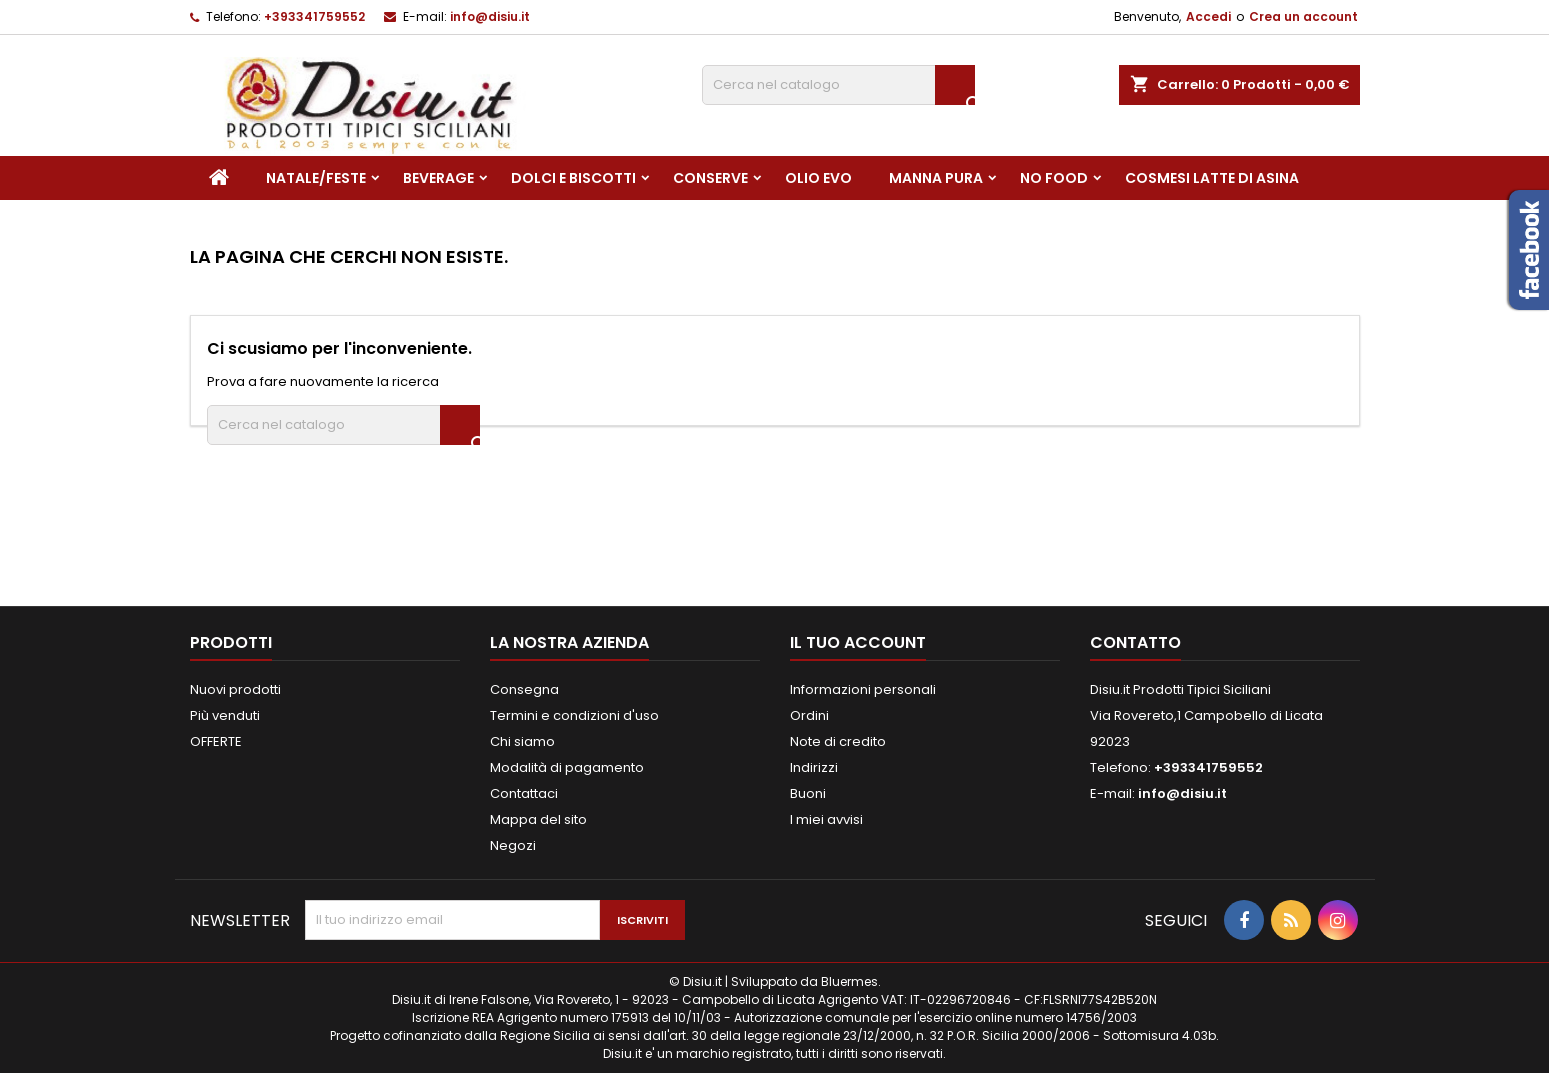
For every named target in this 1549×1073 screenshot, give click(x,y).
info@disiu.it (490, 16)
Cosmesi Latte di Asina (1212, 178)
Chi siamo (522, 741)
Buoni (808, 793)
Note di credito (838, 741)
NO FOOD (1054, 178)
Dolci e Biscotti (573, 178)
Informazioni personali (863, 689)
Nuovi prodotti (235, 689)
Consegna (524, 689)
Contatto (1135, 642)
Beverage (438, 178)
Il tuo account (858, 642)
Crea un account (1303, 16)
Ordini (809, 715)
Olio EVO (818, 178)
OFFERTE (216, 741)
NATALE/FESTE (316, 178)
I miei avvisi (826, 819)
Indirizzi (814, 767)
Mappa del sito (538, 819)
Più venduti (225, 715)
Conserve (710, 178)
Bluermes (849, 981)
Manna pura (936, 178)
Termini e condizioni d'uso (574, 715)
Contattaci (524, 793)
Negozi (513, 845)
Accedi (1208, 16)
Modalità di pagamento (567, 767)
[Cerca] (838, 85)
